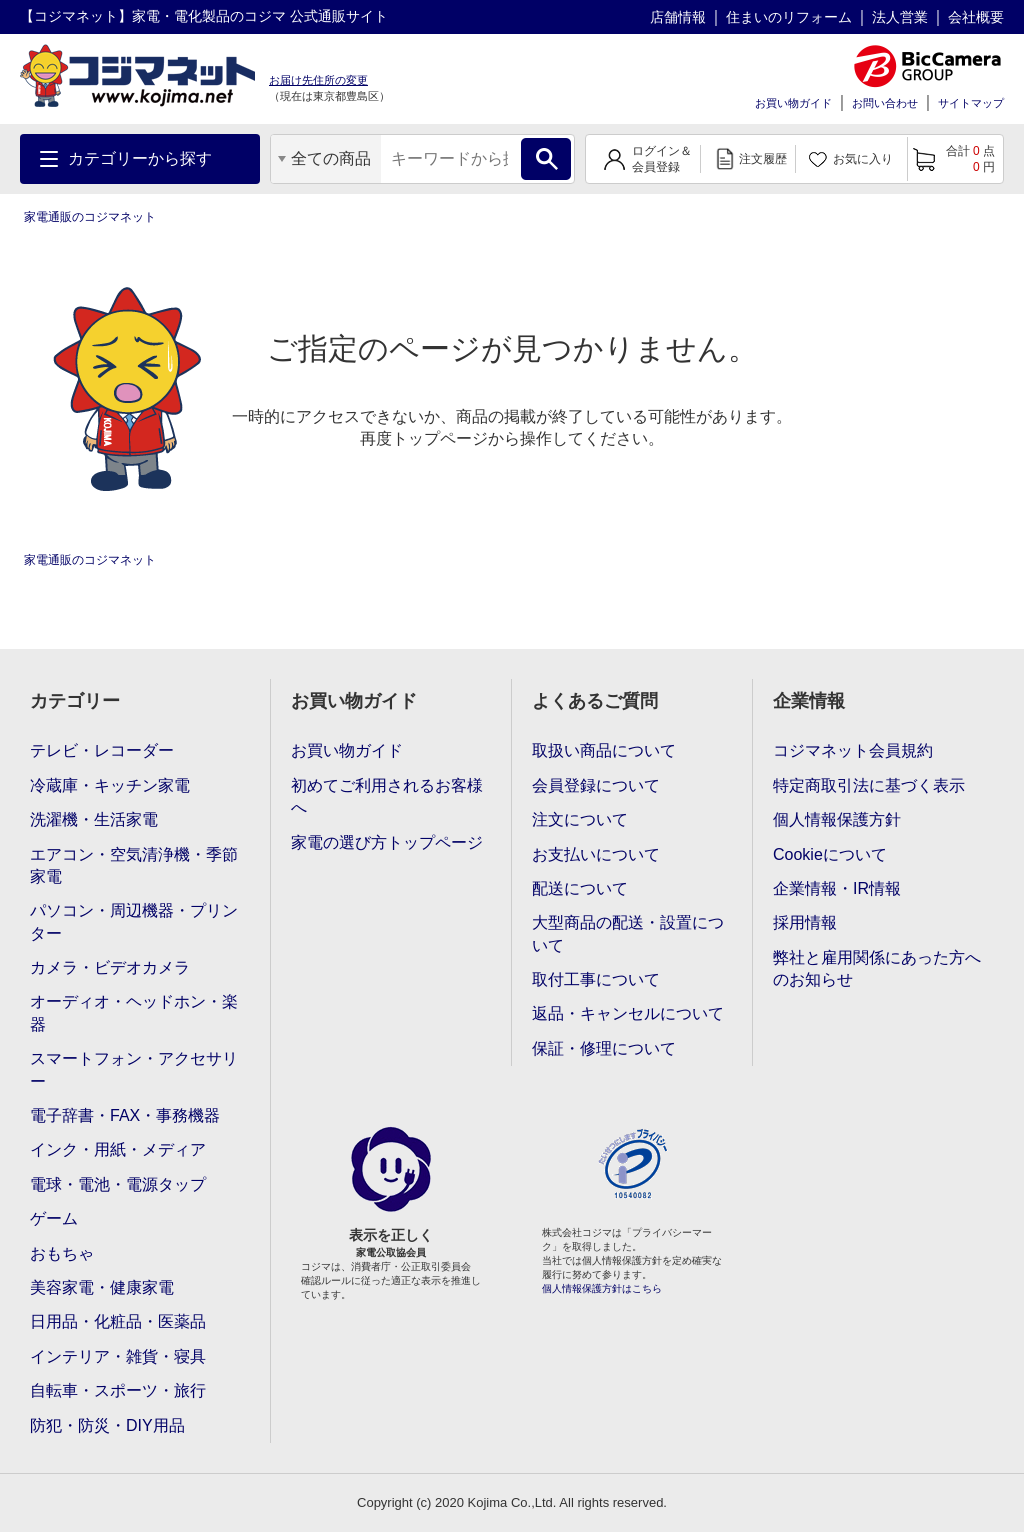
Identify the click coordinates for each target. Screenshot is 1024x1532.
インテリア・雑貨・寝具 (118, 1356)
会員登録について (596, 785)
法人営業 (900, 17)
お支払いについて (596, 854)
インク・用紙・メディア (118, 1149)
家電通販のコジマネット (90, 217)
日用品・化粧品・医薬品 (118, 1321)
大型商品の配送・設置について (628, 933)
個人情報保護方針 (837, 819)
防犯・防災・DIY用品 (107, 1425)
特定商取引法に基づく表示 (869, 785)
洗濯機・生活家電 (94, 819)
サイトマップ (971, 103)
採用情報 (805, 922)
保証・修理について (604, 1048)
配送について (580, 888)
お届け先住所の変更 (318, 80)
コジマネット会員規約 (853, 750)
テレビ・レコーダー (102, 750)
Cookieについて (830, 854)
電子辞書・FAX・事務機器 (125, 1115)
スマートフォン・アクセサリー (134, 1069)
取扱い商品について (604, 750)
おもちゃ (62, 1253)
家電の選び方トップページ (387, 842)
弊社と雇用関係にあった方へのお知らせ (877, 968)
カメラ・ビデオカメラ (110, 967)
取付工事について (596, 979)
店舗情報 (678, 17)
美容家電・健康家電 (102, 1287)
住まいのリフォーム (789, 17)
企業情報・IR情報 (837, 888)
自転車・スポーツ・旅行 (118, 1390)
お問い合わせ (885, 103)
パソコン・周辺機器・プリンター (134, 921)
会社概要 (976, 17)
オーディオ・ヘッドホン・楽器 (134, 1012)
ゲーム (54, 1218)
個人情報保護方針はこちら (602, 1288)
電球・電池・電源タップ (118, 1184)
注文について (580, 819)
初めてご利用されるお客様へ (387, 796)
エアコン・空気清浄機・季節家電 (134, 865)
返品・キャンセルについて (628, 1013)
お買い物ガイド (793, 103)
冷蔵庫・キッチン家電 (110, 785)
